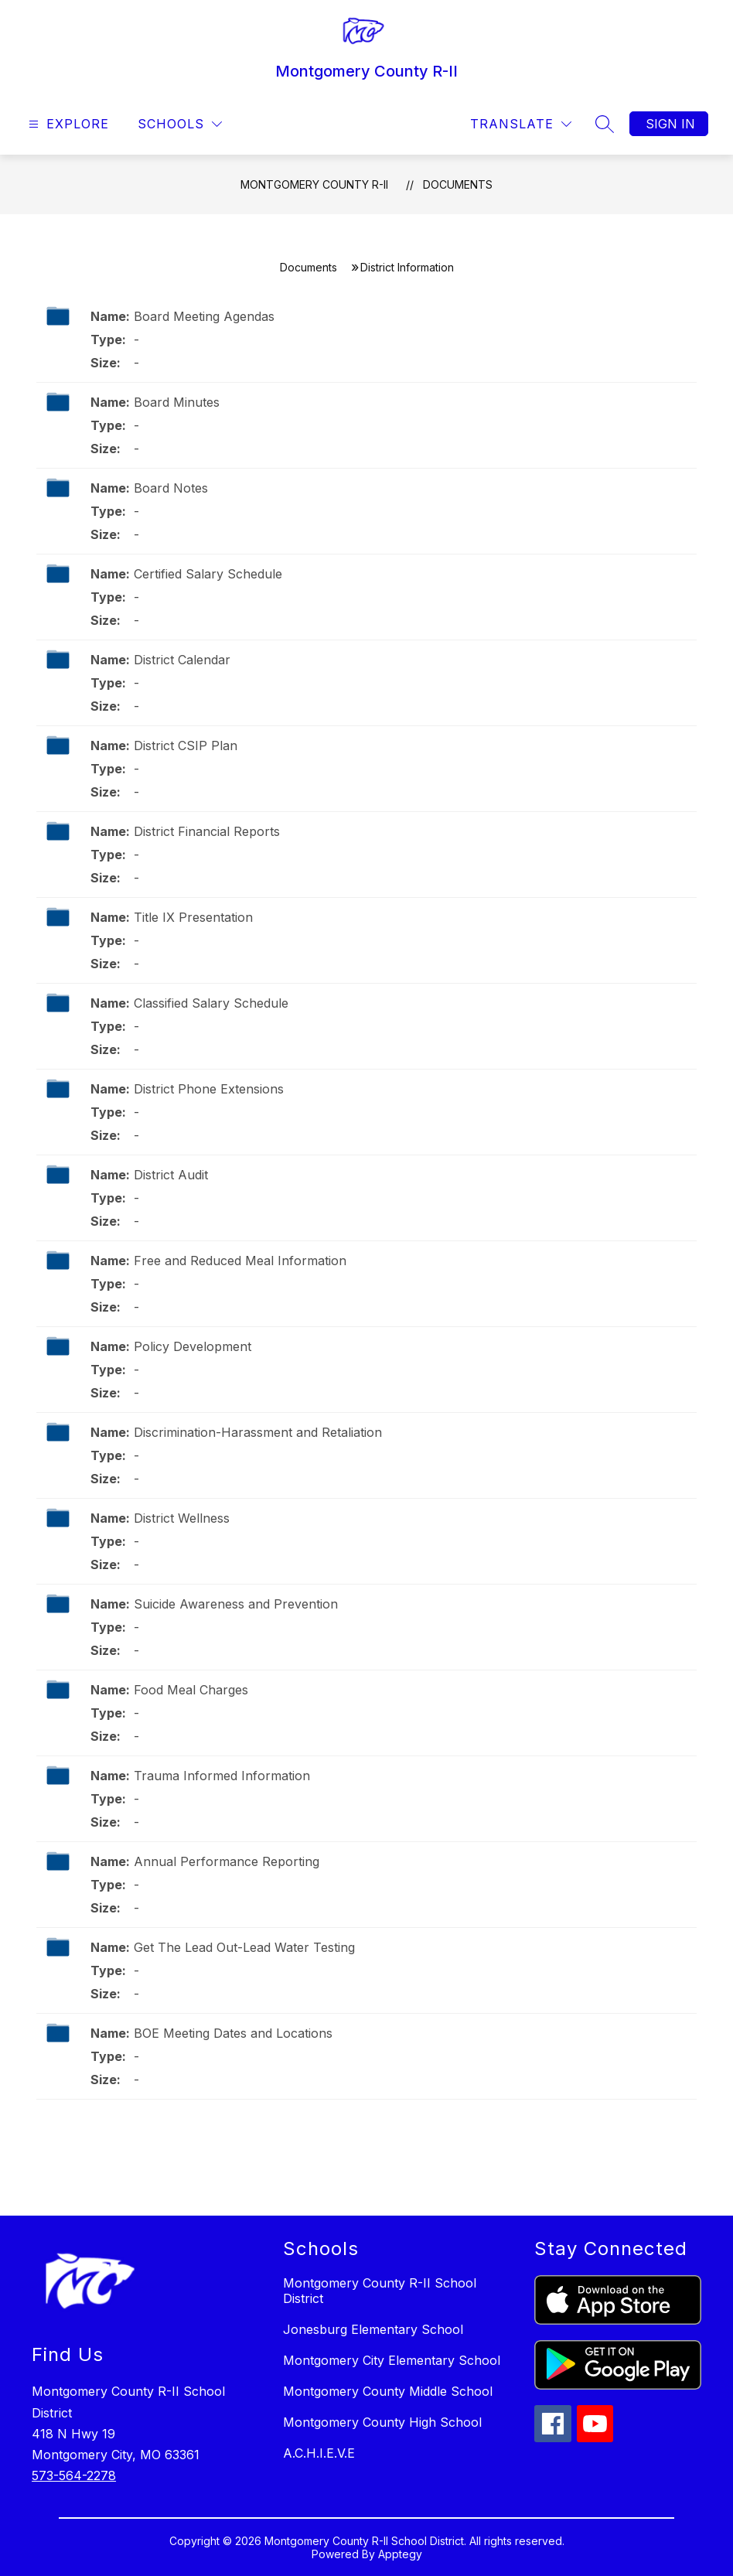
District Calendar (182, 659)
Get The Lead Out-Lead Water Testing (244, 1947)
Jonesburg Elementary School (373, 2329)
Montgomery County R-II (314, 184)
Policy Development (192, 1346)
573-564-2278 (74, 2475)
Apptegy (400, 2554)
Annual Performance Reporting (226, 1861)
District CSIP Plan (185, 745)
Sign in (670, 123)
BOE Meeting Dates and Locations (233, 2033)
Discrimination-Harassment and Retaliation (258, 1432)
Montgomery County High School (382, 2422)
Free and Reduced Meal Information (240, 1260)
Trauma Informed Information (222, 1775)
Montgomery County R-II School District (379, 2290)
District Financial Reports (207, 831)
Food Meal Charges (191, 1689)
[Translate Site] (520, 124)
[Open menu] (67, 124)
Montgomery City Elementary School (391, 2360)
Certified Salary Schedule (208, 574)
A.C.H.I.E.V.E (319, 2453)
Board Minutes (177, 402)
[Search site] (604, 123)
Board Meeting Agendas (204, 316)
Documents (458, 184)
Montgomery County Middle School (388, 2391)
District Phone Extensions (209, 1089)
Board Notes (171, 488)
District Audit (171, 1174)
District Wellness (182, 1518)
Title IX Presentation (193, 917)
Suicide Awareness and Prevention (236, 1604)
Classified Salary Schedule (211, 1003)
